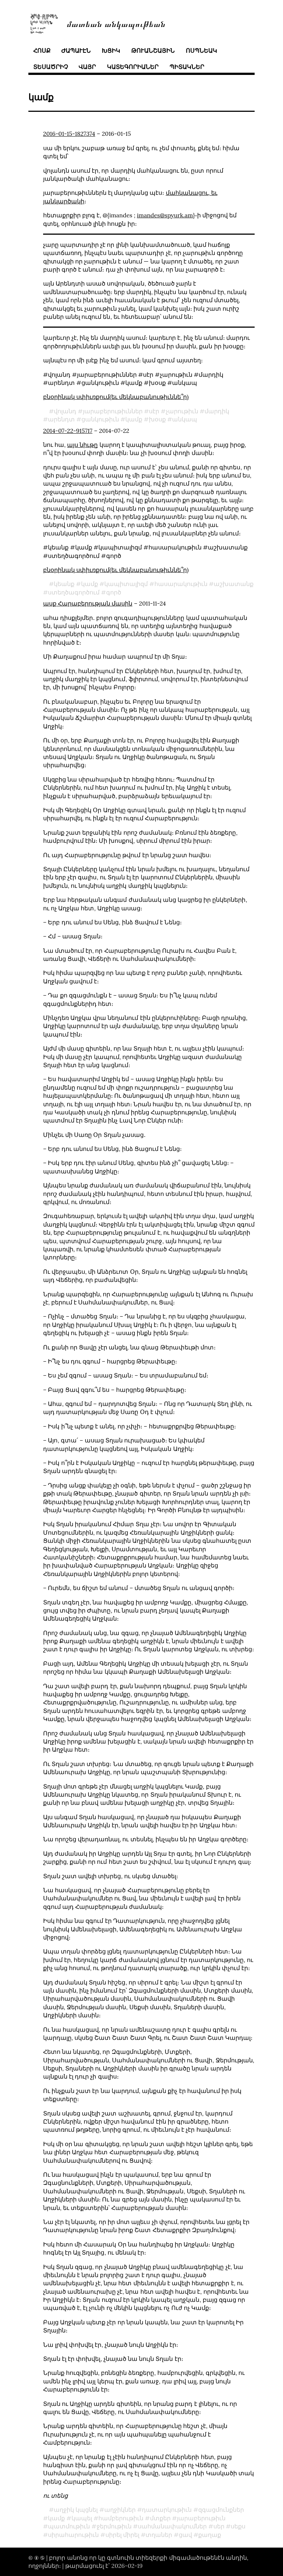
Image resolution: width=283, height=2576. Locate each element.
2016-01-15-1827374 (69, 133)
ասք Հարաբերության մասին (87, 603)
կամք (133, 419)
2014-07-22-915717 (67, 430)
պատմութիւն (69, 2526)
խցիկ (111, 50)
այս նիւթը (82, 444)
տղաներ (159, 2534)
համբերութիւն (120, 2518)
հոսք (41, 50)
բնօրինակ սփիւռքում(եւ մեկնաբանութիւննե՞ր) (116, 396)
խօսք (157, 419)
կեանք (64, 583)
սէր (154, 411)
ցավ (185, 2534)
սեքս (238, 2526)
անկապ (184, 419)
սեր (218, 2526)
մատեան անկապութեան (116, 23)
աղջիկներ (120, 2509)
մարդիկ (217, 411)
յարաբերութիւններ (113, 411)
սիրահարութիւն (73, 2534)
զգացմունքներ (221, 2509)
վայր (87, 66)
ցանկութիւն (100, 419)
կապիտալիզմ (126, 583)
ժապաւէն (76, 50)
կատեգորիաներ (132, 66)
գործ (113, 592)
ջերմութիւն (114, 2526)
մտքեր (160, 2518)
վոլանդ (65, 411)
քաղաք (209, 2534)
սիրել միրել (122, 2534)
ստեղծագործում (73, 592)
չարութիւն (182, 411)
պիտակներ (187, 66)
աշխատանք (234, 583)
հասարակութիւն (180, 583)
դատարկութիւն (167, 2509)
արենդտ (61, 419)
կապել (81, 2518)
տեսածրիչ (50, 66)
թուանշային (153, 50)
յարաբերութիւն (201, 2518)
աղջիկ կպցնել (76, 2509)
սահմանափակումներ (172, 2526)
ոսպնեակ (201, 50)
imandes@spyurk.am (165, 215)
